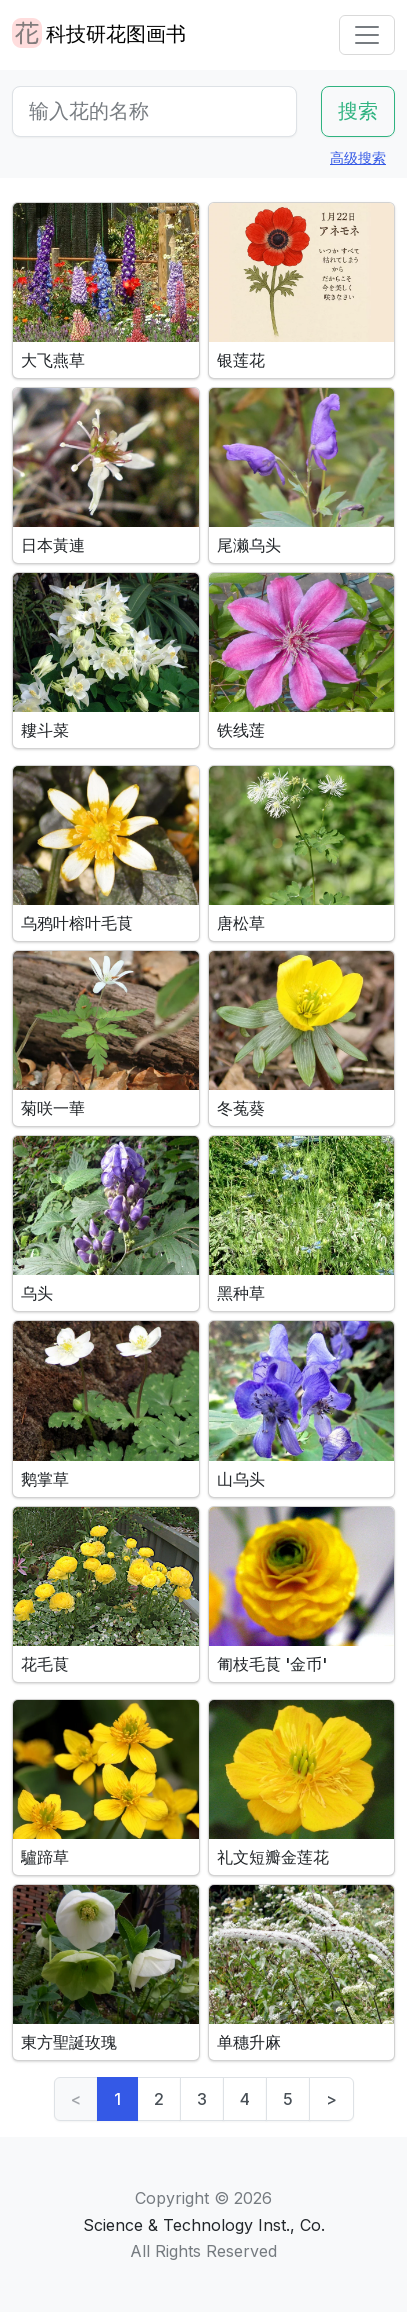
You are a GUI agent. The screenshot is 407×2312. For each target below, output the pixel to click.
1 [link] (117, 2099)
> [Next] (331, 2099)
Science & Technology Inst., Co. (204, 2225)
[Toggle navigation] (367, 35)
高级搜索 (358, 157)
